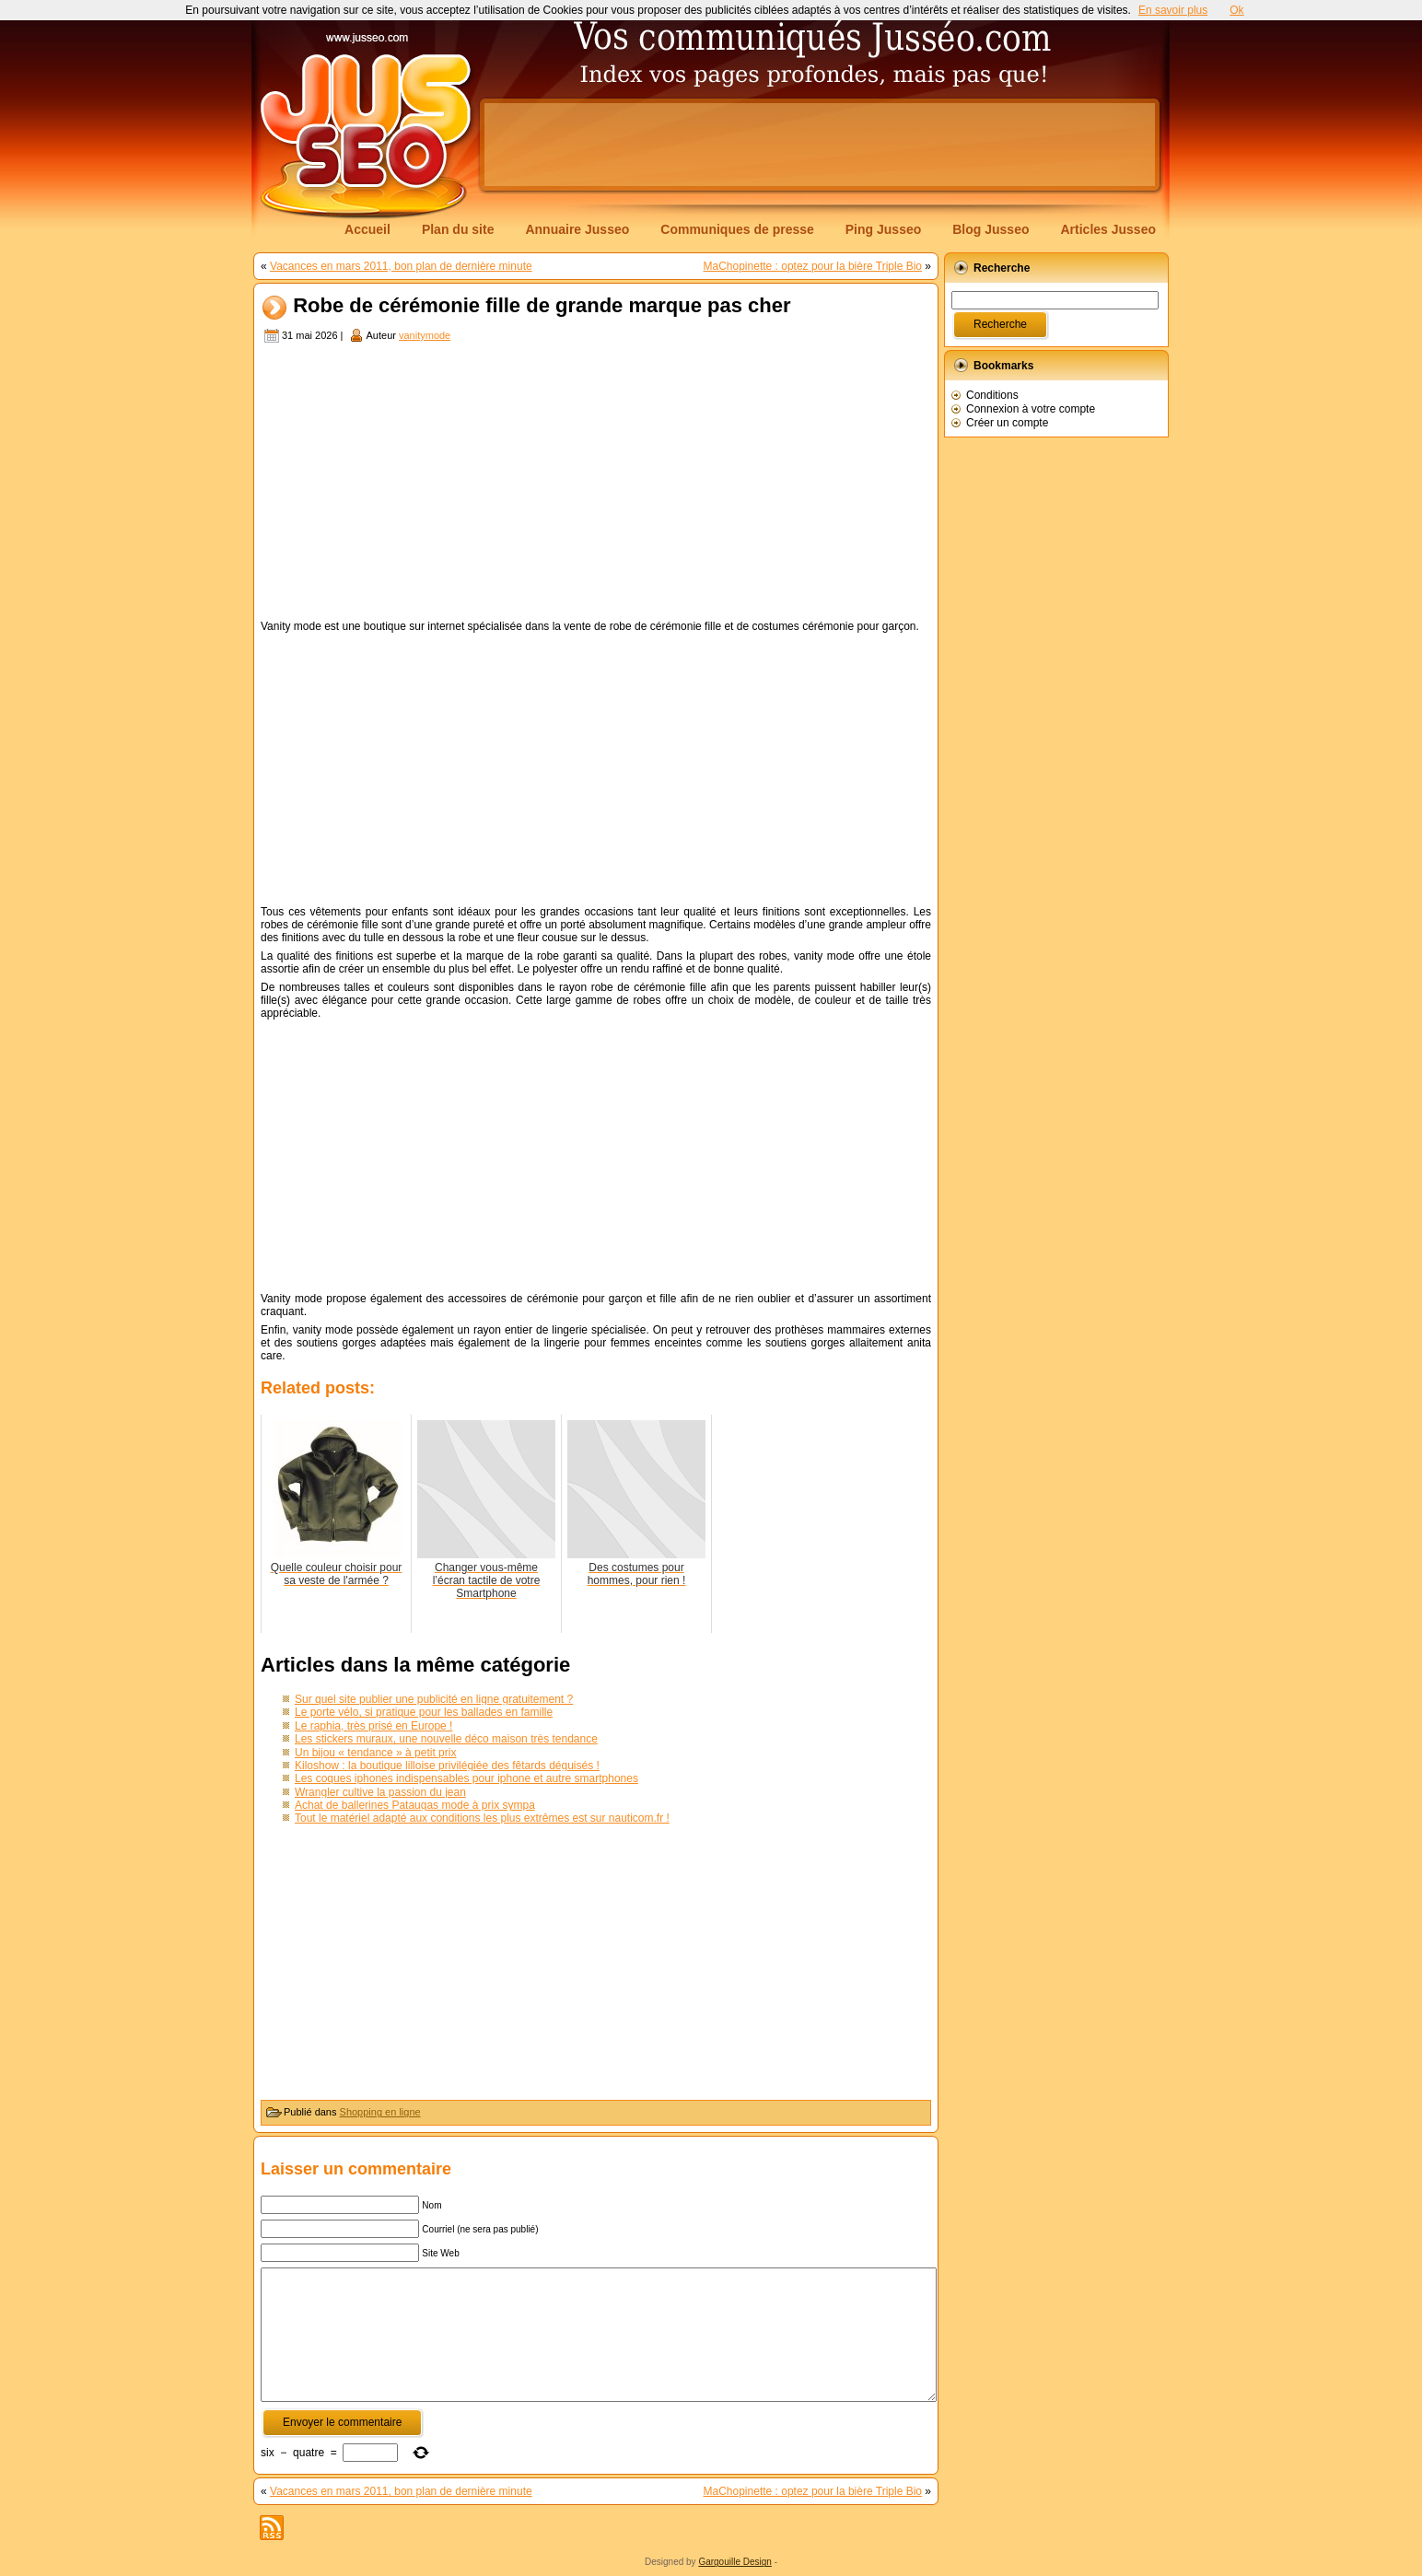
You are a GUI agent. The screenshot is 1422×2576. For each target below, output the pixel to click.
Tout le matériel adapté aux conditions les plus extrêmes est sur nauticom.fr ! (482, 1818)
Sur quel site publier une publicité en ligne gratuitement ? (434, 1699)
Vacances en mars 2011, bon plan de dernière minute (401, 266)
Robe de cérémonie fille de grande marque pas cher (541, 306)
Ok (1236, 10)
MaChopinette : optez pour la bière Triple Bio (813, 266)
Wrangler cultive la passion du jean (380, 1792)
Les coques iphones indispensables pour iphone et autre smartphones (466, 1778)
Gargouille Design (735, 2562)
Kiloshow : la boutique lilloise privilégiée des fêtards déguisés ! (447, 1765)
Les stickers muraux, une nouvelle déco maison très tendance (446, 1738)
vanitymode (424, 335)
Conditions (992, 395)
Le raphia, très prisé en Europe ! (373, 1725)
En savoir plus (1172, 10)
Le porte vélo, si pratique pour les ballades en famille (424, 1712)
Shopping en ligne (380, 2111)
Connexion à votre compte (1030, 408)
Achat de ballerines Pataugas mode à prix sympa (415, 1805)
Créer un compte (1007, 422)
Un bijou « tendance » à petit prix (375, 1752)
